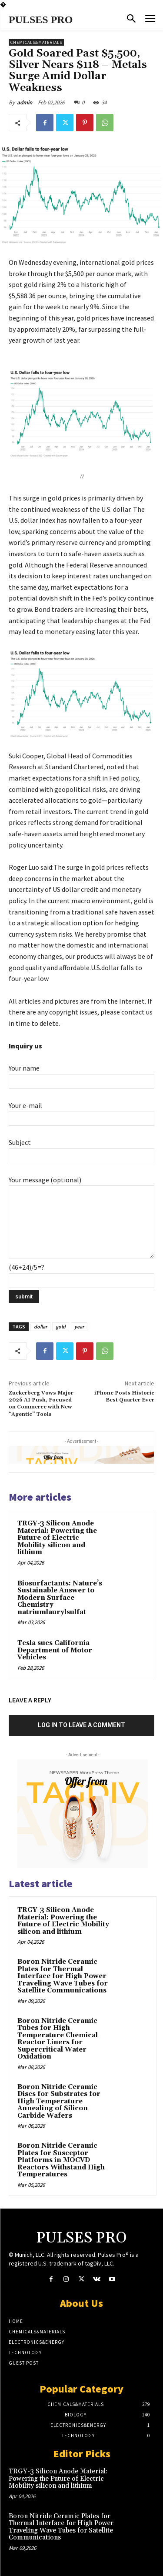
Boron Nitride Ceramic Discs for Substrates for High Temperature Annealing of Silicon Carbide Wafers (58, 2101)
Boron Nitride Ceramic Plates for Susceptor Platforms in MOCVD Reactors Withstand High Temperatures (61, 2160)
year (79, 1326)
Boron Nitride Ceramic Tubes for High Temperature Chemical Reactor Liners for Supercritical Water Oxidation (57, 2039)
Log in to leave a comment (81, 1725)
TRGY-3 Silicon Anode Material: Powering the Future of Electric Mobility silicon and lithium (57, 1537)
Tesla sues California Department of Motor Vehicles (54, 1650)
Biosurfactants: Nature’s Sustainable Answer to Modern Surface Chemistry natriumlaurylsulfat (59, 1597)
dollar (40, 1326)
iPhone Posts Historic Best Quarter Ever (124, 1396)
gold (61, 1326)
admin (24, 102)
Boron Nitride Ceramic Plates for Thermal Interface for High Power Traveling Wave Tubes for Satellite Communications (62, 1976)
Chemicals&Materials (36, 42)
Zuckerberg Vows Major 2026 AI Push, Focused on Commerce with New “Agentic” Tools (41, 1404)
